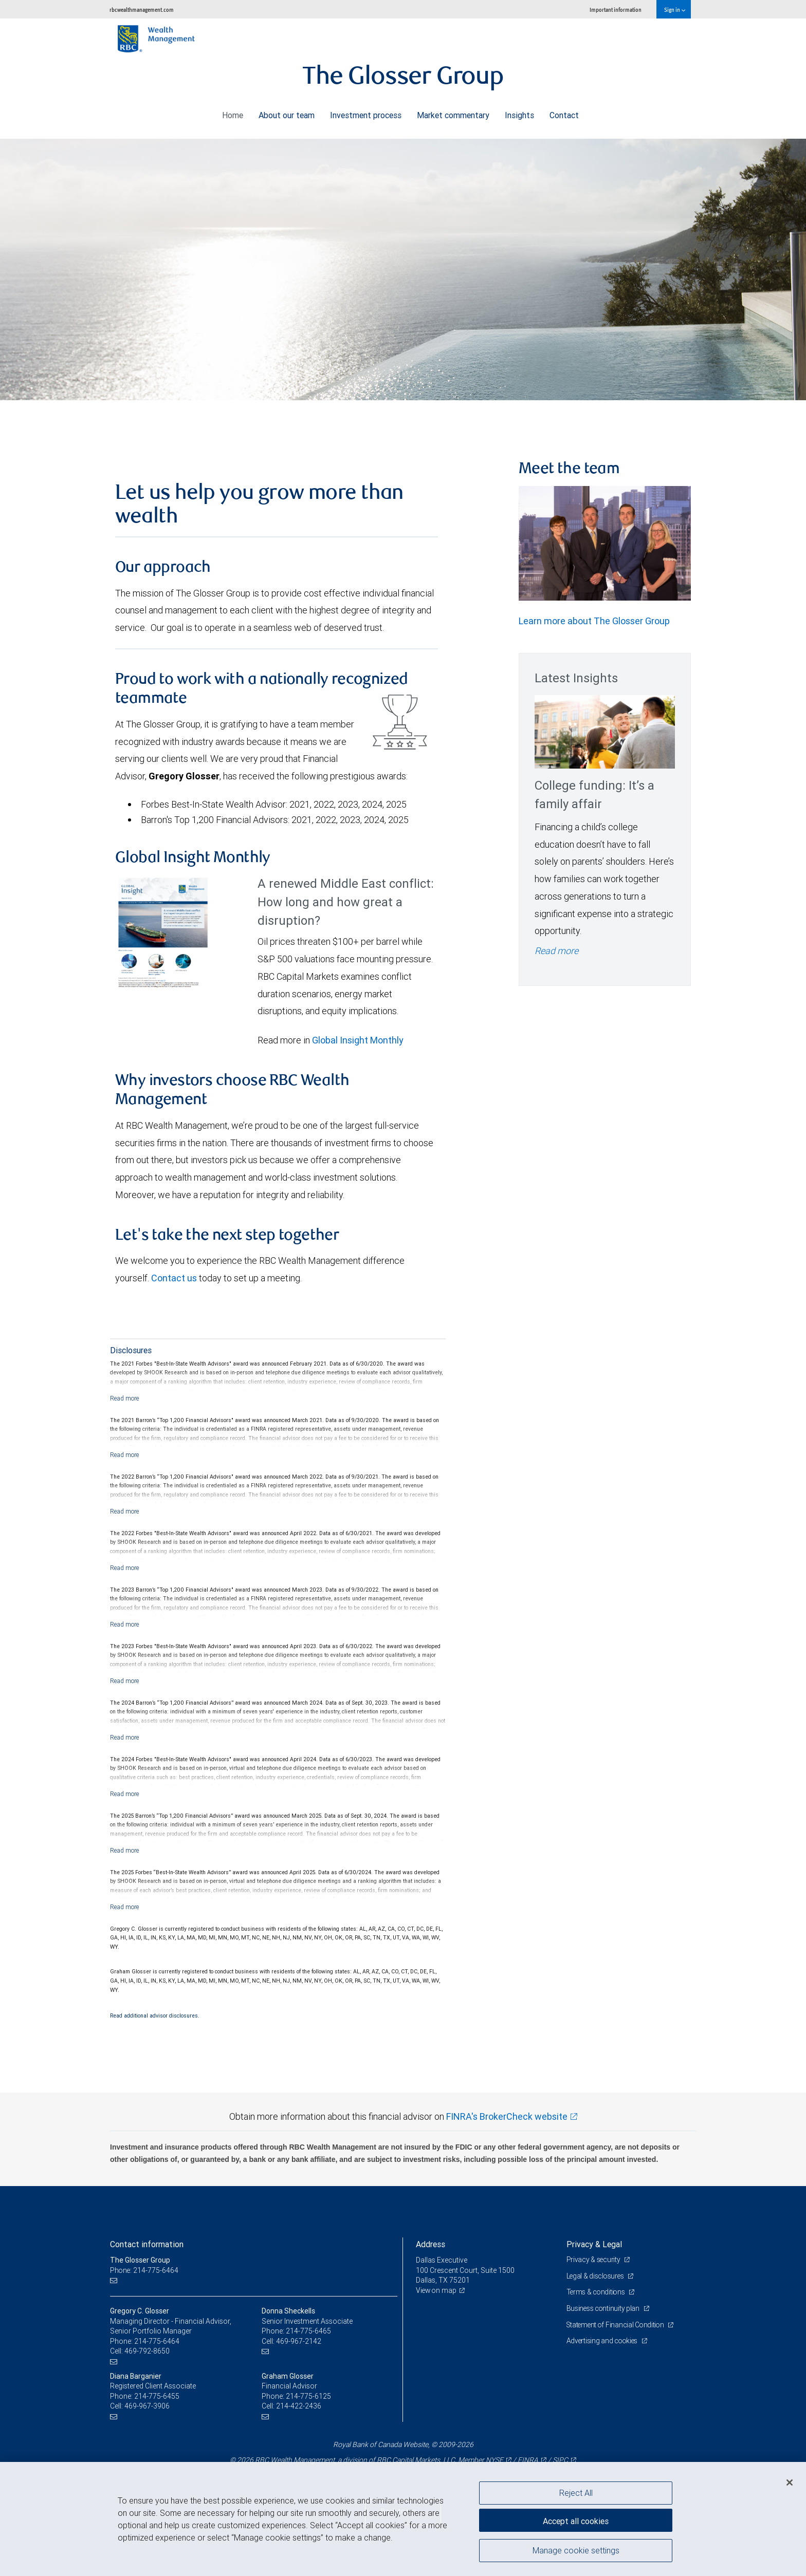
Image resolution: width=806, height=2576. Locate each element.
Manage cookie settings (576, 2552)
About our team (287, 112)
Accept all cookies (576, 2519)
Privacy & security (594, 2259)
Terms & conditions (597, 2292)
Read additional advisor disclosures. (154, 2015)
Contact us (174, 1278)
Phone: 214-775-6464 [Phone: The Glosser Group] (144, 2270)
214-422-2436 (298, 2406)
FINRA (528, 2460)
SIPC (560, 2460)
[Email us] (115, 2280)
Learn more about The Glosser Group (594, 621)
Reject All (576, 2493)
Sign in (674, 9)
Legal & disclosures (596, 2276)
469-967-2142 (298, 2341)
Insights (519, 112)
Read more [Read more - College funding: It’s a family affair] (556, 951)
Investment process (365, 112)
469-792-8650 (147, 2351)
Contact (564, 112)
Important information (616, 9)
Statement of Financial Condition (617, 2324)
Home (232, 112)
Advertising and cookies (603, 2340)
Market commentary (453, 112)
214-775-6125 (308, 2396)
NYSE (494, 2460)
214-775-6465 (308, 2331)
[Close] (789, 2482)
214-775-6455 (156, 2396)
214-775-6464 (156, 2341)
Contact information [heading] (147, 2244)
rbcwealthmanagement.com (141, 9)
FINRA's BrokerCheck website (506, 2116)
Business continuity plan (604, 2308)
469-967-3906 (147, 2406)
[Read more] (124, 1398)
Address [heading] (430, 2244)
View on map (437, 2290)
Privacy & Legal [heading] (594, 2244)
